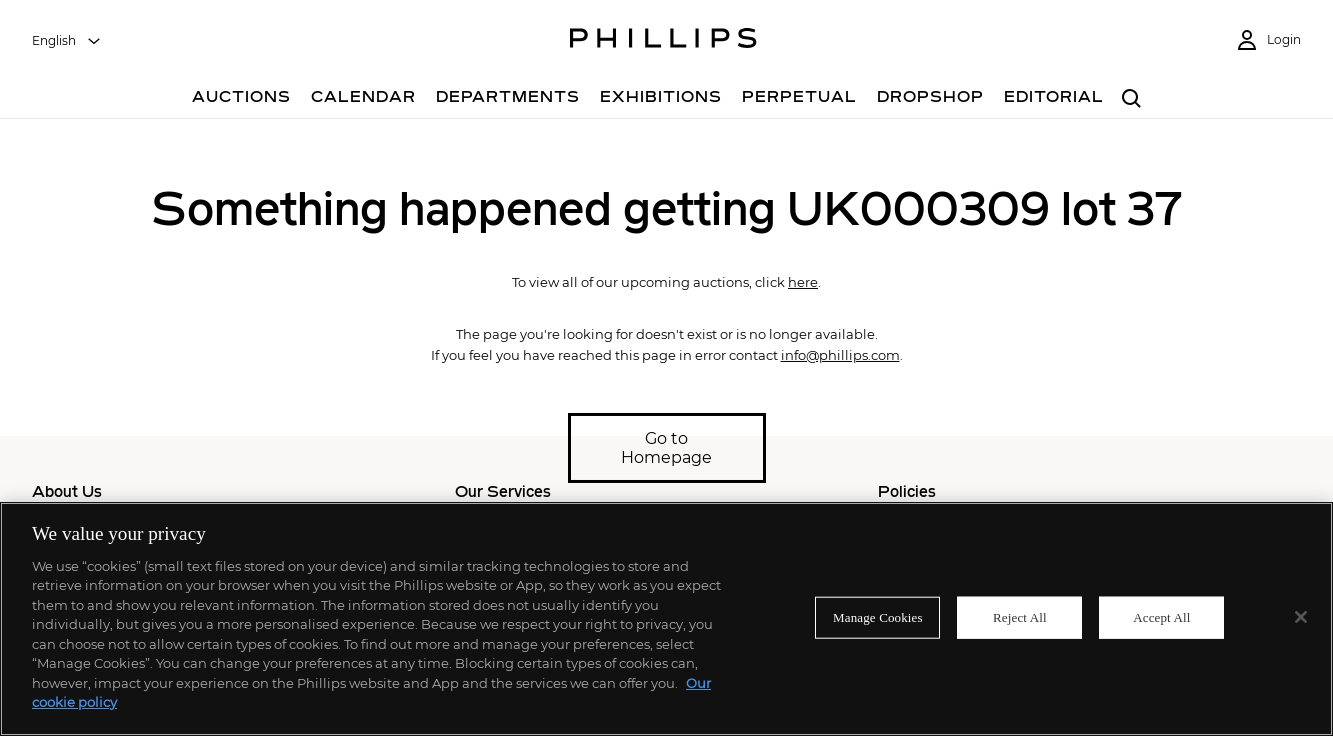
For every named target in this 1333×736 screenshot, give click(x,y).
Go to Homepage (666, 448)
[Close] (1301, 617)
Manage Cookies (878, 617)
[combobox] (67, 41)
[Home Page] (663, 41)
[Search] (1132, 99)
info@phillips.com (840, 355)
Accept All (1161, 617)
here (803, 282)
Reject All (1020, 617)
